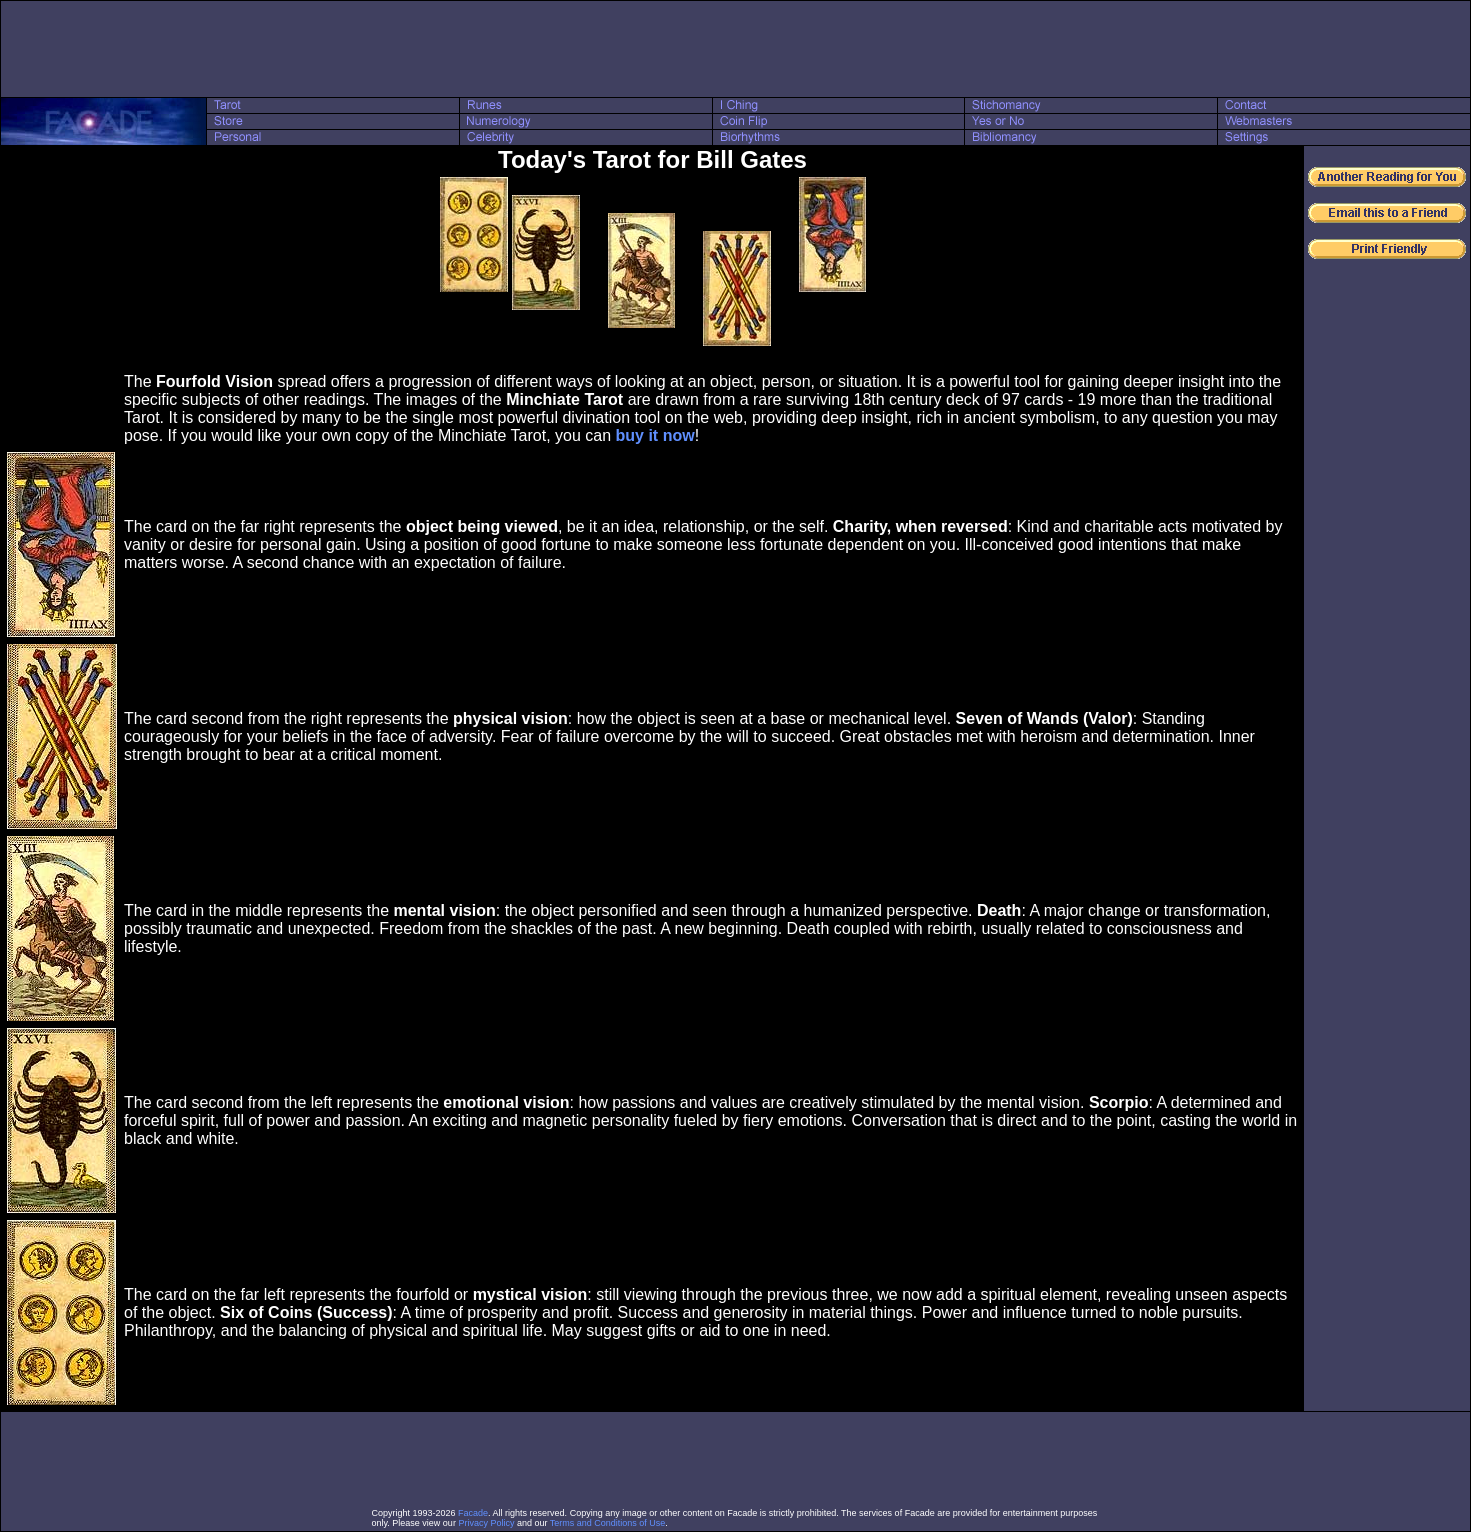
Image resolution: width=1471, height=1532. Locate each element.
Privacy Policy (486, 1523)
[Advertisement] (736, 49)
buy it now (655, 435)
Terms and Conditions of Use (608, 1523)
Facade (473, 1513)
